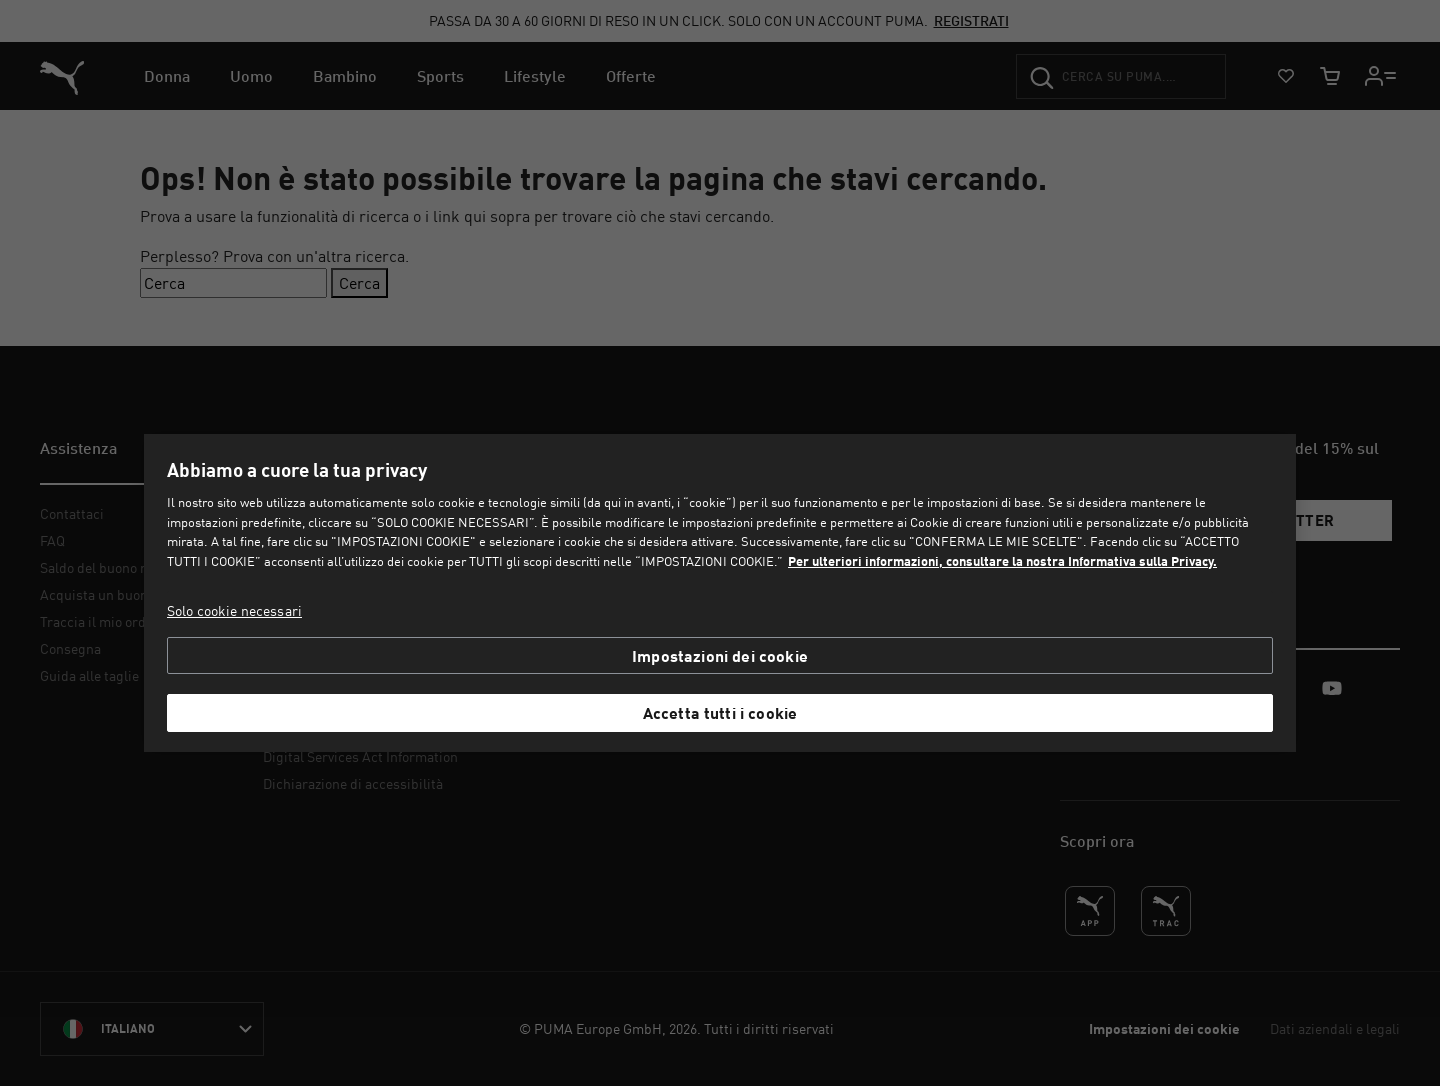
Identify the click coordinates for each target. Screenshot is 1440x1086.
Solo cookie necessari (234, 610)
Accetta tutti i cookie (720, 712)
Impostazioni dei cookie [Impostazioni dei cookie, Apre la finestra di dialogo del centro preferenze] (720, 655)
